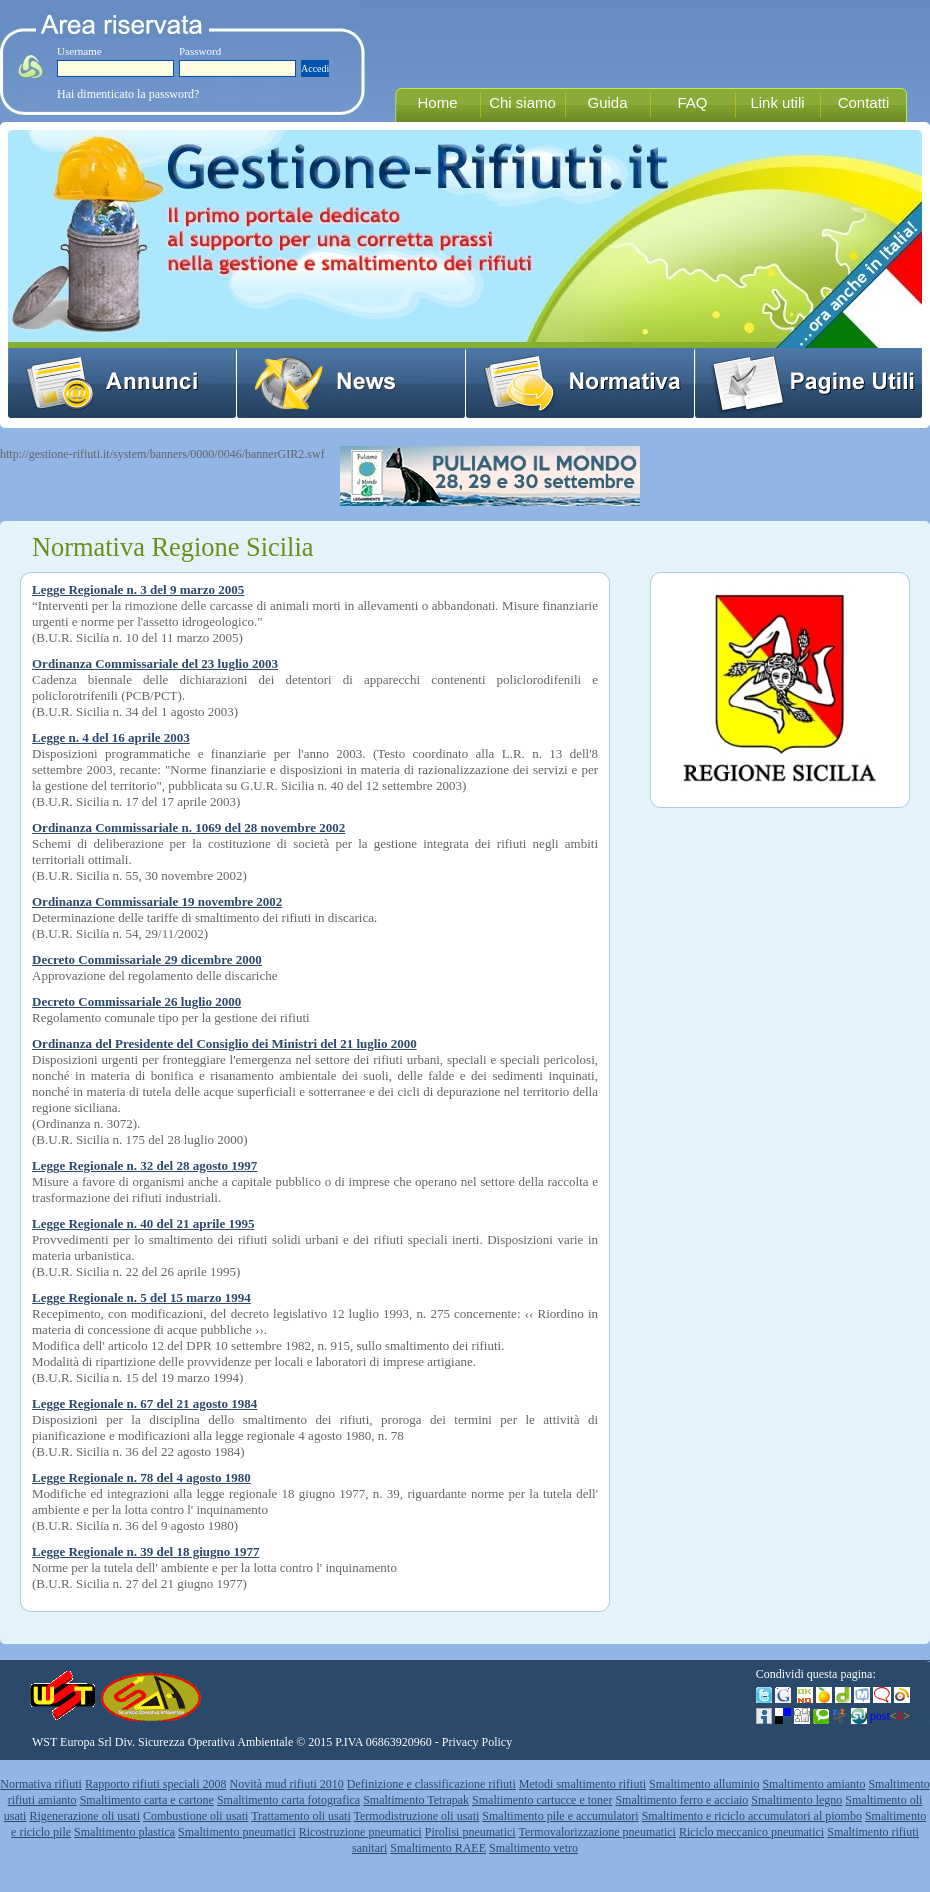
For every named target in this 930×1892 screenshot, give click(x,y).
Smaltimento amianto (813, 1784)
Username (79, 51)
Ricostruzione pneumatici (360, 1832)
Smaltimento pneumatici (237, 1832)
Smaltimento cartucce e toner (542, 1800)
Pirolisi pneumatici (470, 1832)
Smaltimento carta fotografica (288, 1800)
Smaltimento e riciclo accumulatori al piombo (752, 1816)
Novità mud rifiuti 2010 (287, 1784)
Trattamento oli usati (301, 1816)
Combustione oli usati (195, 1816)
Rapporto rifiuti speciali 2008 (156, 1784)
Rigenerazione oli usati (84, 1816)
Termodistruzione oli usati (417, 1816)
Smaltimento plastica (124, 1832)
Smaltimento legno (796, 1800)
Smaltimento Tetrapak (416, 1800)
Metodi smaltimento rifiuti (582, 1784)
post (890, 1716)
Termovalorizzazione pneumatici (597, 1832)
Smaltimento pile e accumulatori (560, 1816)
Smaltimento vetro (533, 1848)
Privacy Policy (477, 1742)
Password (200, 51)
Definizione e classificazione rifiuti (431, 1784)
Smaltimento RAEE (438, 1848)
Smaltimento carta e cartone (147, 1800)
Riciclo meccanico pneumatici (751, 1832)
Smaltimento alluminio (704, 1784)
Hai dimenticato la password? (128, 94)
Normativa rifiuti (41, 1784)
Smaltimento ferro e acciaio (681, 1800)
